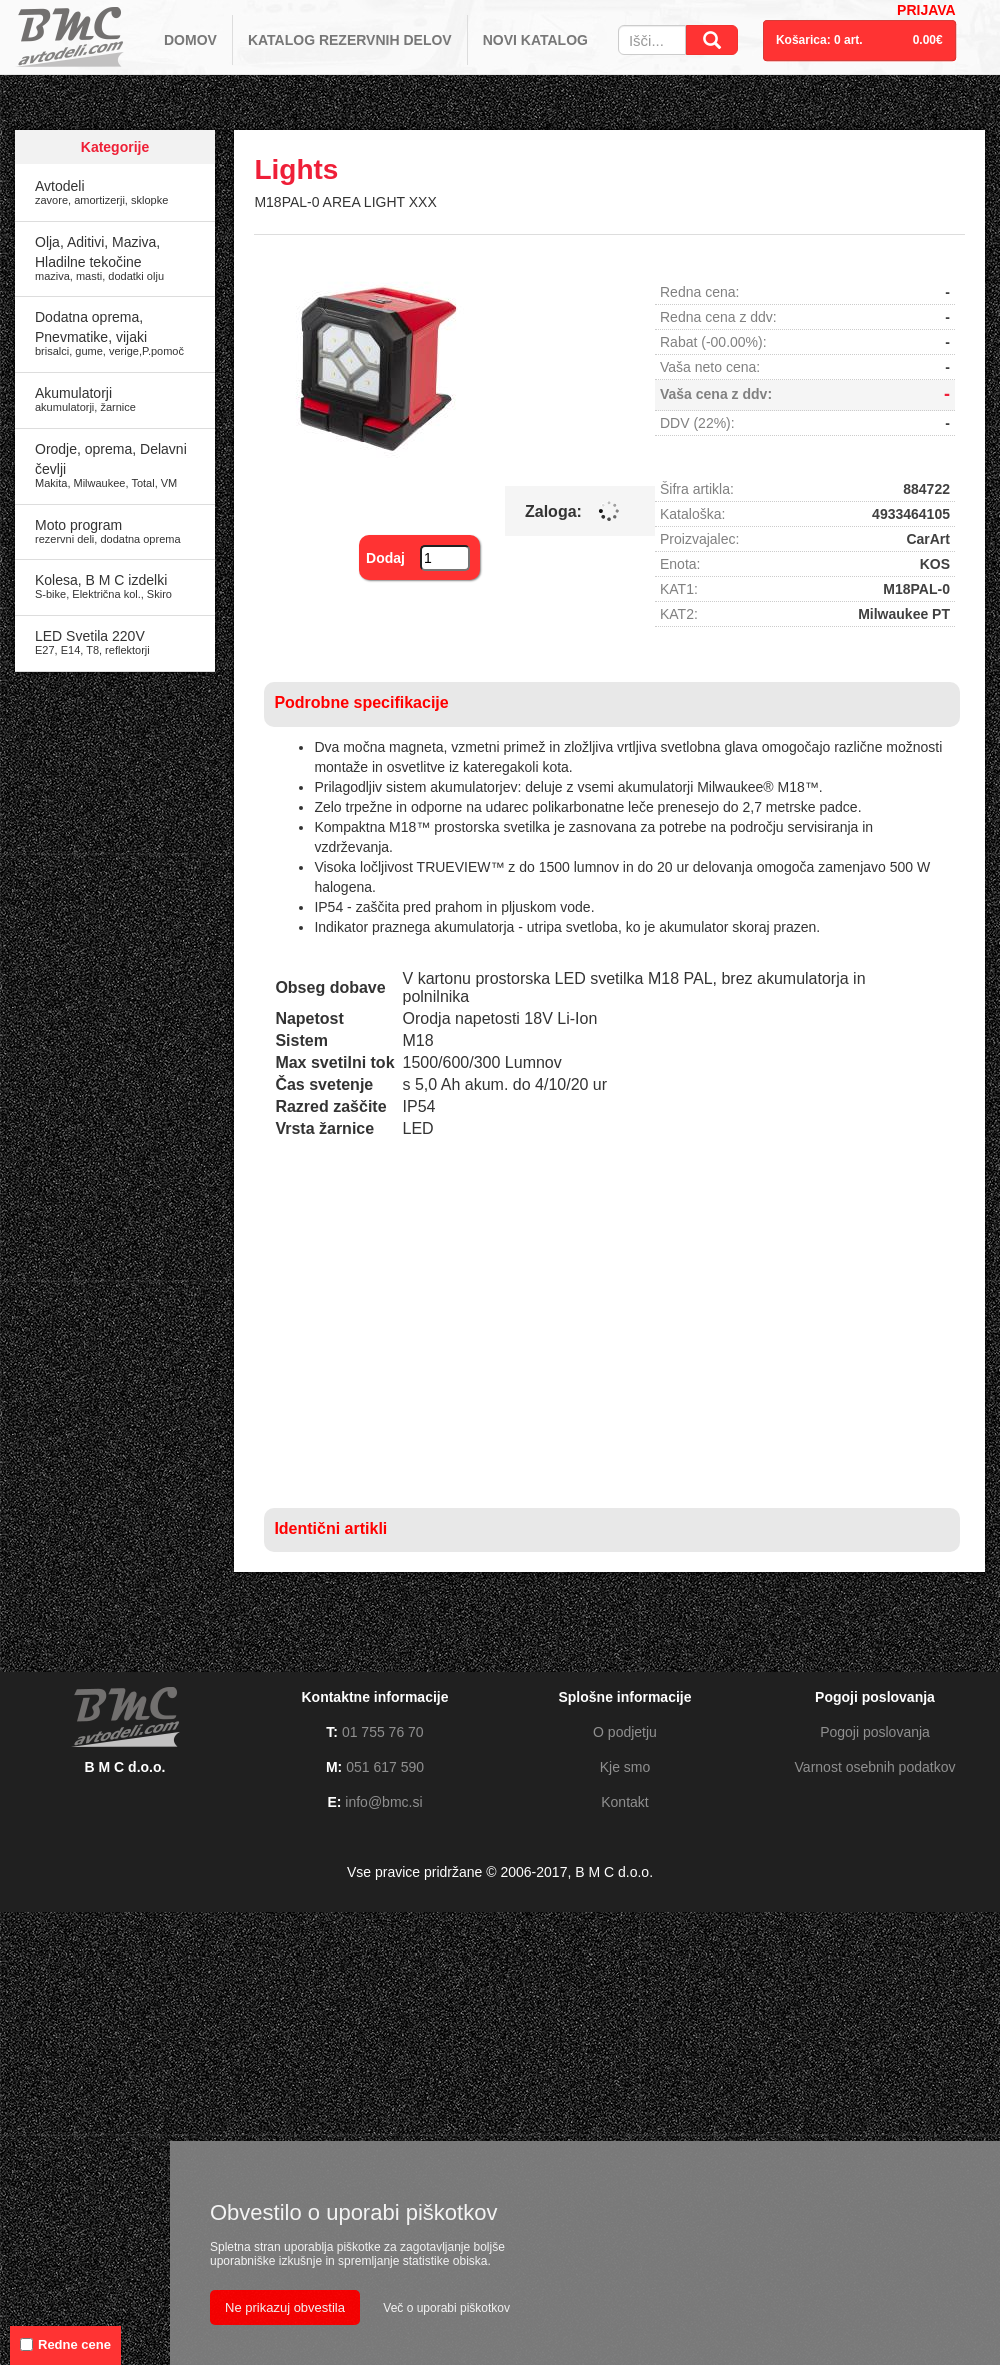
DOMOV (190, 40)
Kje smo (625, 1767)
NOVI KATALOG (535, 40)
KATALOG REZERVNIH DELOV (350, 40)
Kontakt (624, 1802)
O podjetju (625, 1732)
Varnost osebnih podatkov (875, 1767)
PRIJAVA (926, 10)
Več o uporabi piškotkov (446, 2308)
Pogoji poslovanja (875, 1732)
